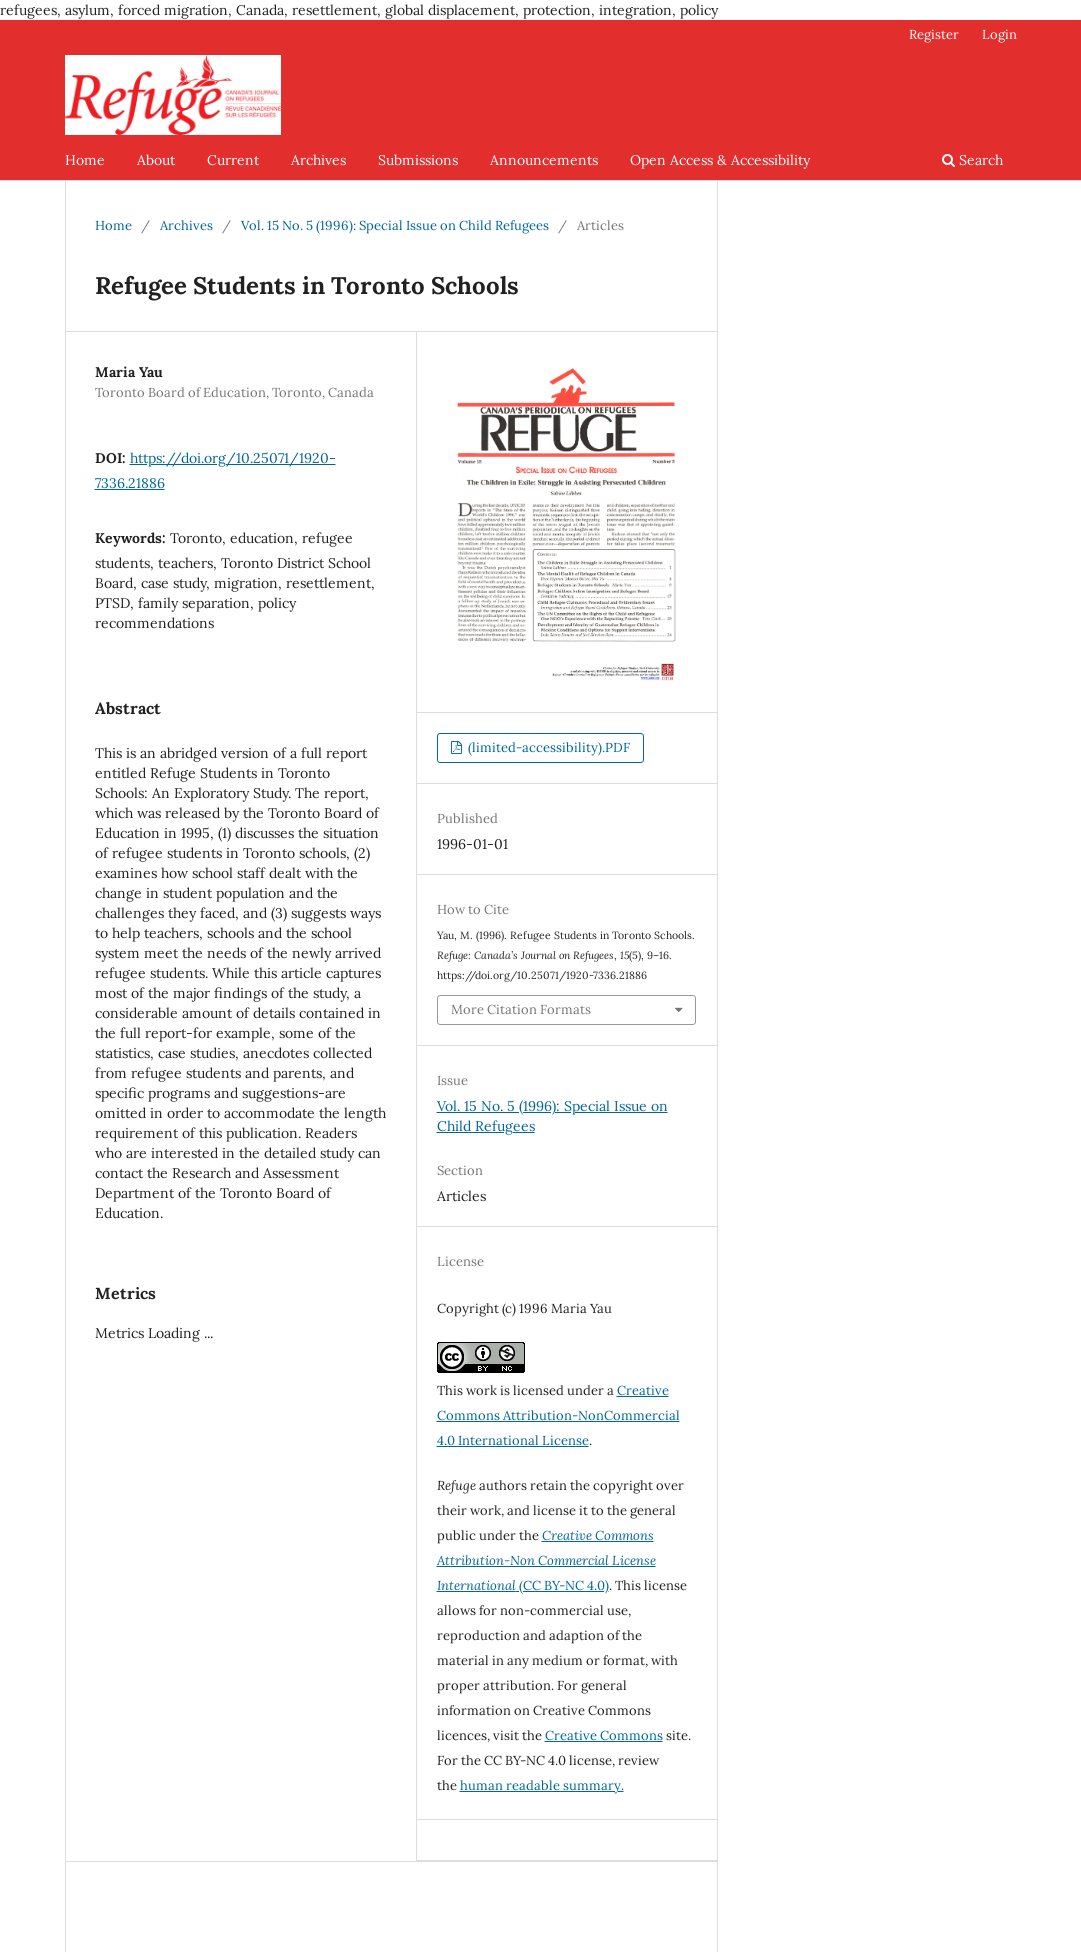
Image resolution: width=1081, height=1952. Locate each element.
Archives (318, 160)
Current (233, 160)
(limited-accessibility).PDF (547, 747)
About (156, 160)
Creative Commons (604, 1735)
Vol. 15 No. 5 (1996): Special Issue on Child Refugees (395, 225)
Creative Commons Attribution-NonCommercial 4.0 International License (558, 1415)
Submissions (418, 160)
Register (934, 34)
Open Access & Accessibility (720, 160)
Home (85, 160)
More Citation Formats (521, 1009)
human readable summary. (542, 1785)
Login (999, 34)
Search (972, 160)
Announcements (544, 160)
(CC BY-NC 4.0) (546, 1560)
